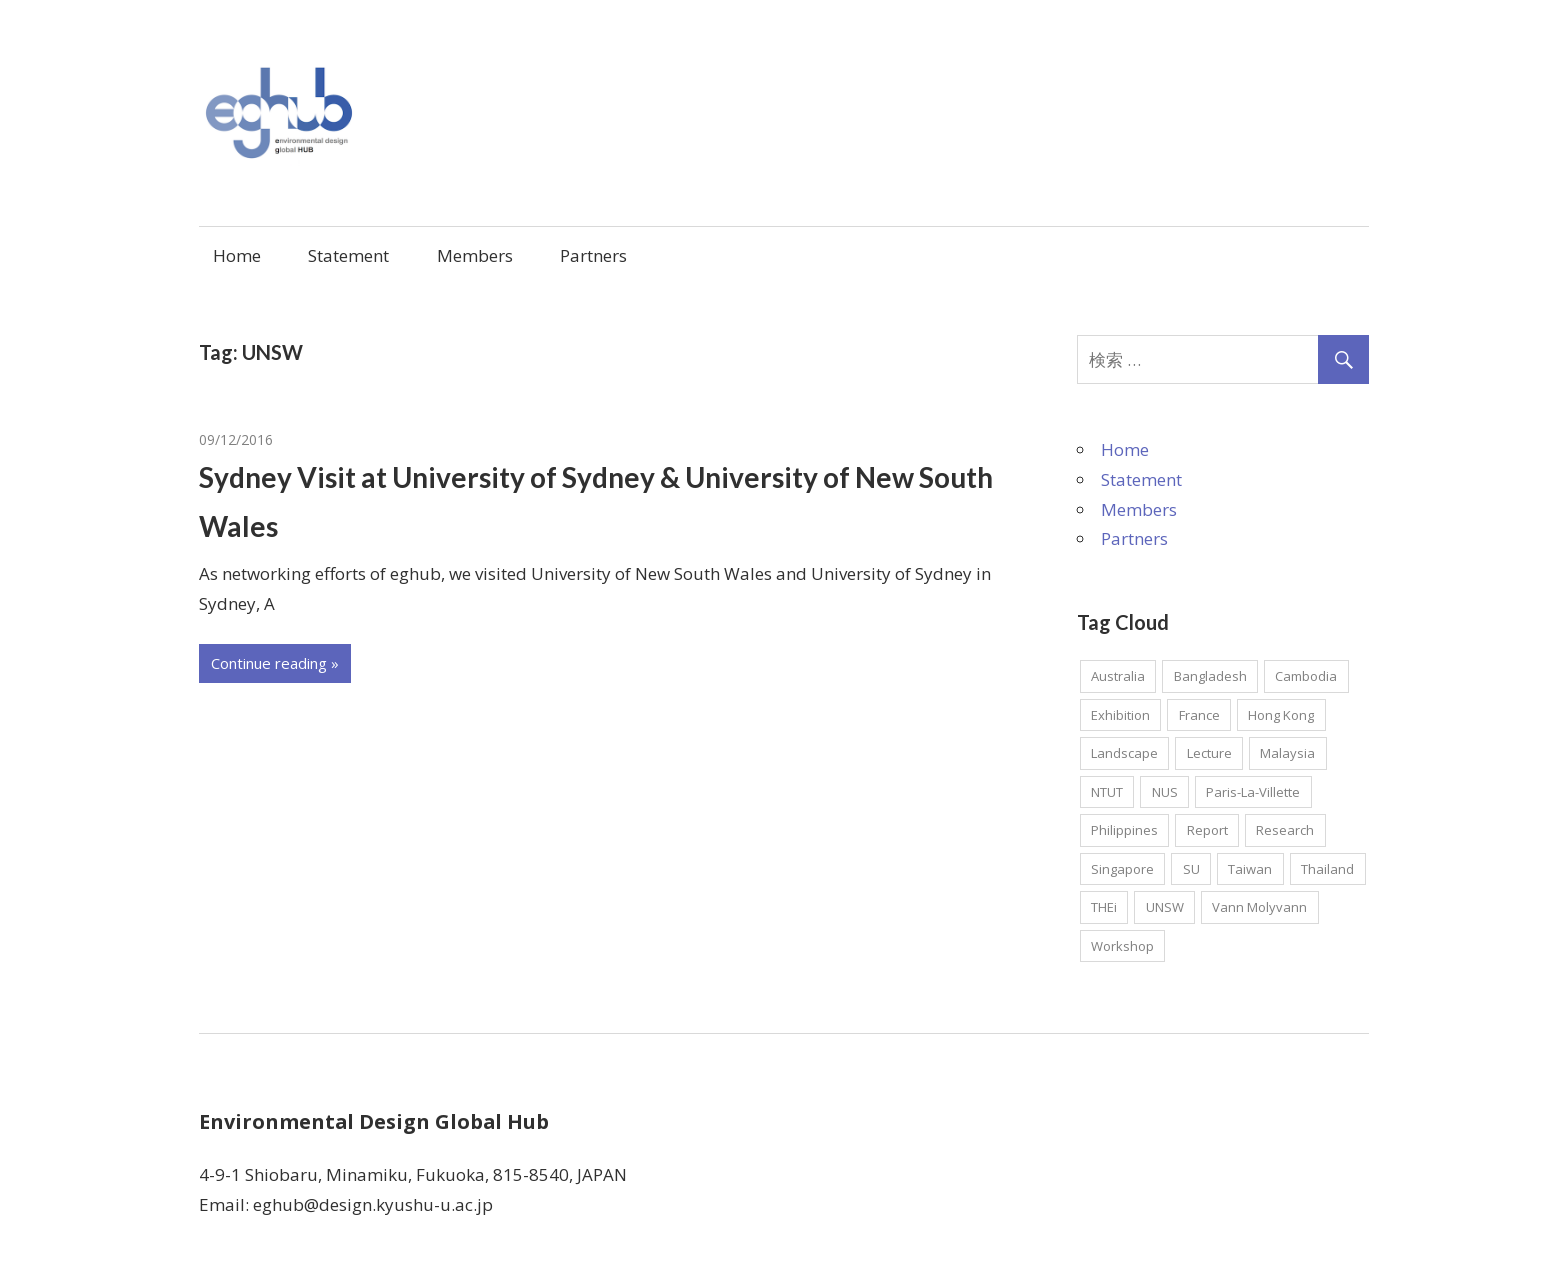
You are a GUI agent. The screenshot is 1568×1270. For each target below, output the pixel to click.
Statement (348, 255)
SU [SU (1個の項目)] (1191, 869)
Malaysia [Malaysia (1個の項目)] (1287, 753)
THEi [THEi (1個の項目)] (1104, 907)
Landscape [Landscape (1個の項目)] (1124, 753)
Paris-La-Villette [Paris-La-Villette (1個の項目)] (1253, 792)
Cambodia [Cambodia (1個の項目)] (1306, 676)
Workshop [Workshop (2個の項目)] (1122, 946)
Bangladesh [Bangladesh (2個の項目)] (1210, 676)
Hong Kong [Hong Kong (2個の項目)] (1281, 715)
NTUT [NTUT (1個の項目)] (1107, 792)
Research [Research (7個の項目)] (1285, 830)
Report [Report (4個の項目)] (1207, 830)
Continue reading (269, 663)
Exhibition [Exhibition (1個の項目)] (1120, 715)
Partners (593, 255)
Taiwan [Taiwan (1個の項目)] (1250, 869)
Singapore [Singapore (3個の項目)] (1122, 869)
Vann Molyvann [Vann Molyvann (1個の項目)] (1259, 907)
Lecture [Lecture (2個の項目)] (1209, 753)
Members (475, 255)
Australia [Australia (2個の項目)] (1118, 676)
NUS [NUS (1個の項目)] (1165, 792)
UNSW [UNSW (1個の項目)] (1165, 907)
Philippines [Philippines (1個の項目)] (1124, 830)
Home (237, 255)
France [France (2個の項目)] (1199, 715)
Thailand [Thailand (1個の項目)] (1327, 869)
